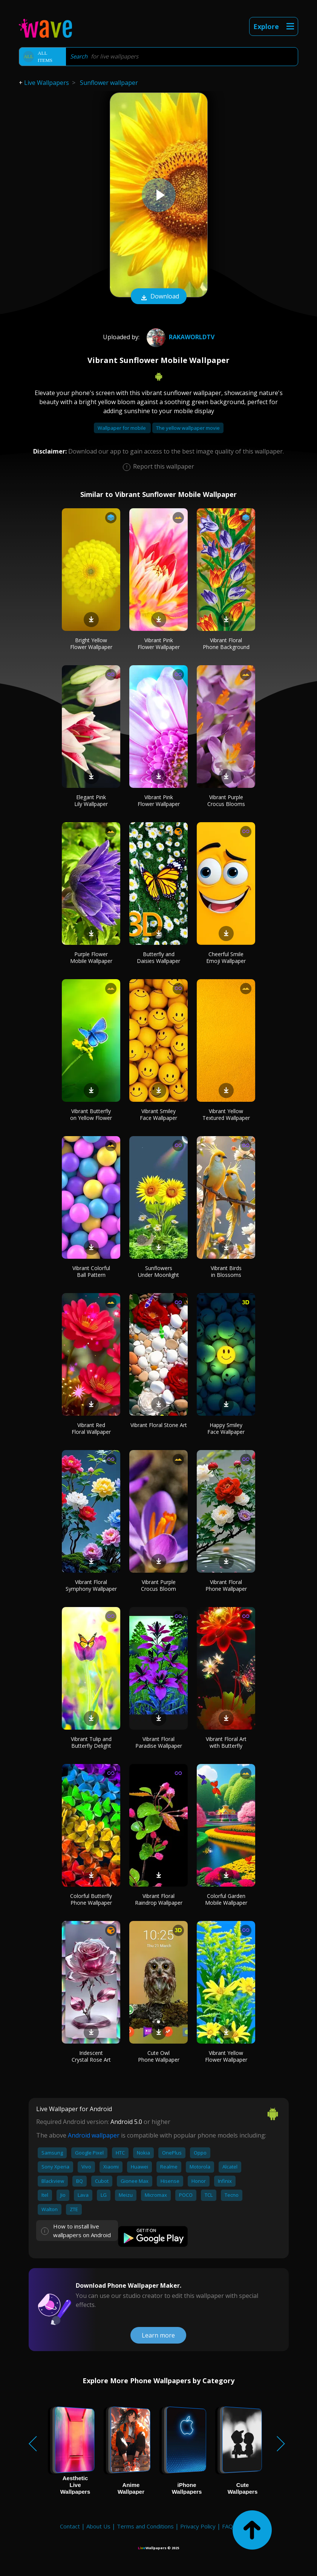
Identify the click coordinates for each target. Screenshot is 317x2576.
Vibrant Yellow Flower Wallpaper (226, 2056)
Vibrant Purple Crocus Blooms (226, 800)
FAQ (227, 2526)
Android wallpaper (93, 2135)
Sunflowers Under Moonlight (158, 1271)
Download (158, 297)
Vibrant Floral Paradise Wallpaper (158, 1742)
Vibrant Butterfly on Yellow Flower (91, 1114)
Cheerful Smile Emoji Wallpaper (226, 957)
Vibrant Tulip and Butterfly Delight (91, 1742)
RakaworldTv (179, 337)
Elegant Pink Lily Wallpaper (91, 800)
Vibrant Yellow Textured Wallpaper (226, 1114)
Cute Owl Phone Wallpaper (158, 2056)
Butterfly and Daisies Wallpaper (158, 957)
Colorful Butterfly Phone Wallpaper (91, 1899)
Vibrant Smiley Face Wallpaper (158, 1114)
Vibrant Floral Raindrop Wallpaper (158, 1899)
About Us (98, 2526)
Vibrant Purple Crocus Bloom (158, 1585)
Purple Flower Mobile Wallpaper (91, 957)
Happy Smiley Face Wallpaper (226, 1428)
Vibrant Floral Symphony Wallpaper (91, 1585)
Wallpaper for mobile (122, 427)
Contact (70, 2526)
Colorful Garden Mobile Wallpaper (226, 1899)
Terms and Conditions (145, 2526)
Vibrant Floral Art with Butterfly (226, 1742)
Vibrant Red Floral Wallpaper (91, 1428)
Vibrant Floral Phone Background (226, 644)
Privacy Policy (198, 2526)
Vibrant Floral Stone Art (158, 1425)
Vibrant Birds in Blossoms (226, 1271)
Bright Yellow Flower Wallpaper (91, 644)
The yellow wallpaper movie (188, 427)
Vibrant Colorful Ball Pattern (91, 1271)
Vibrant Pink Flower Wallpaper (159, 644)
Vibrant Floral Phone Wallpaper (226, 1585)
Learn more (158, 2335)
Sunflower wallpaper (109, 82)
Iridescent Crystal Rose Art (91, 2056)
